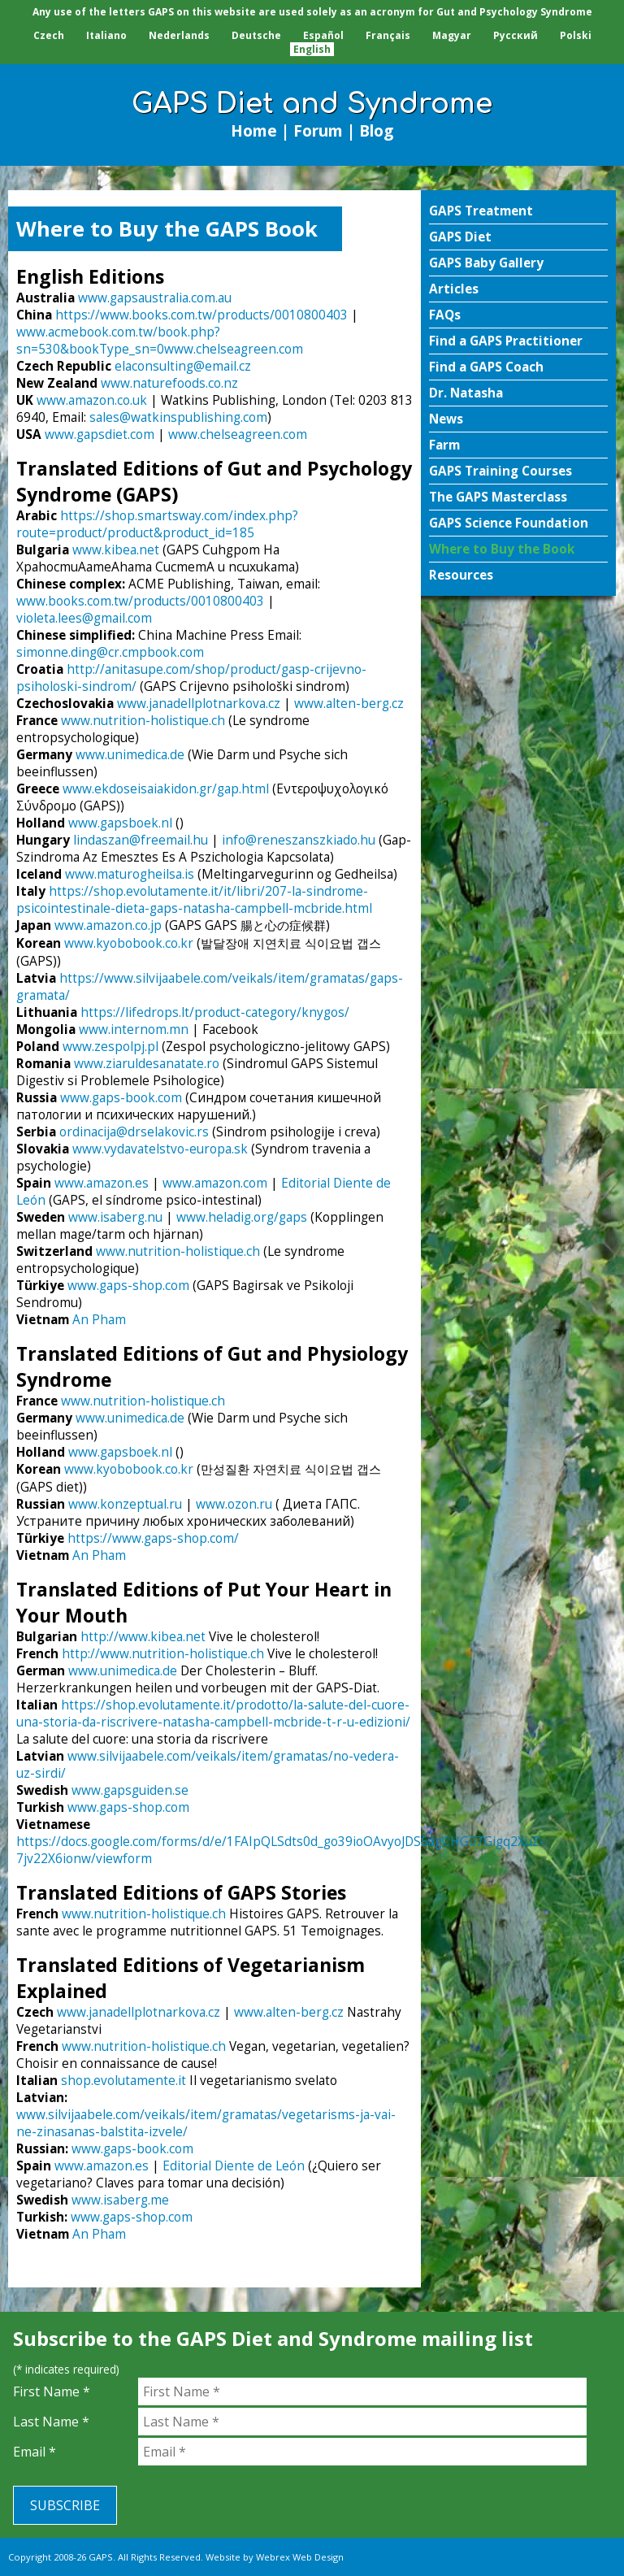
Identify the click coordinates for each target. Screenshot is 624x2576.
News (446, 419)
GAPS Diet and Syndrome (312, 104)
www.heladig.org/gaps (241, 1217)
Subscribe (65, 2505)
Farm (444, 445)
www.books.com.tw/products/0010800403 (140, 601)
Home (254, 130)
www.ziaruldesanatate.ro (146, 1063)
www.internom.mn (133, 1029)
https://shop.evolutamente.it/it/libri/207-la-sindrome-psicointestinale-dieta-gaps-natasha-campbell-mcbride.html (194, 900)
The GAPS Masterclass (498, 497)
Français (388, 35)
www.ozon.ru (234, 1504)
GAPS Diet (460, 236)
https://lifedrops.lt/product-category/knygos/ (214, 1012)
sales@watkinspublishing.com (178, 417)
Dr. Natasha (466, 393)
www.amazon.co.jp (108, 925)
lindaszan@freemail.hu (140, 840)
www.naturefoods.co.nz (169, 383)
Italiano (106, 35)
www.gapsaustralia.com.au (155, 297)
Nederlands (179, 35)
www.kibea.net (115, 549)
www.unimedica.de (130, 754)
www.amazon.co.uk (92, 400)
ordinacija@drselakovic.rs (134, 1131)
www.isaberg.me (120, 2200)
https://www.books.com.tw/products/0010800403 (201, 315)
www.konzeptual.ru (125, 1504)
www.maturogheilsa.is (129, 874)
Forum (318, 130)
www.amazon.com (214, 1183)
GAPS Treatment (481, 210)
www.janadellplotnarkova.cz (198, 703)
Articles (454, 289)
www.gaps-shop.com (128, 1285)
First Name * (51, 2391)
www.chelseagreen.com (233, 349)
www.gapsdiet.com (99, 434)
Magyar (451, 35)
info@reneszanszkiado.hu (298, 840)
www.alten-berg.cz (349, 703)
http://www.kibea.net (143, 1636)
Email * (34, 2452)
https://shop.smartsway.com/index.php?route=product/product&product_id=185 (157, 524)
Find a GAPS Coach (486, 367)
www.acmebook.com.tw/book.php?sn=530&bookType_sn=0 (118, 341)
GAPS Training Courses (500, 471)
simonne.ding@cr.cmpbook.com (110, 652)
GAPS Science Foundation (508, 523)
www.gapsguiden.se (130, 1790)
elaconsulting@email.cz (183, 366)
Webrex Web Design (300, 2557)
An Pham (99, 1319)
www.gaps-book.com (121, 1097)
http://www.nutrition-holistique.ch (163, 1653)
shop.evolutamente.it (123, 2080)
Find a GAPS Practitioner (506, 341)
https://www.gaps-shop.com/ (153, 1538)
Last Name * (51, 2421)
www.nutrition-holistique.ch (143, 720)
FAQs (445, 315)
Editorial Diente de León (233, 2165)
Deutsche (256, 35)
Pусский (515, 35)
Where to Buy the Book (501, 549)
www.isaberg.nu (115, 1217)
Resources (461, 575)
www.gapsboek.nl (120, 823)
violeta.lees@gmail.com (84, 618)
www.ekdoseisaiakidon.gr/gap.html (166, 788)
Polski (576, 35)
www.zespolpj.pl (110, 1046)
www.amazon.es (101, 1183)
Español (323, 35)
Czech (48, 35)
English (312, 49)
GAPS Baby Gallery (486, 263)
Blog (376, 130)
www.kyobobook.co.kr (128, 943)
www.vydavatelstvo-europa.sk (160, 1149)
